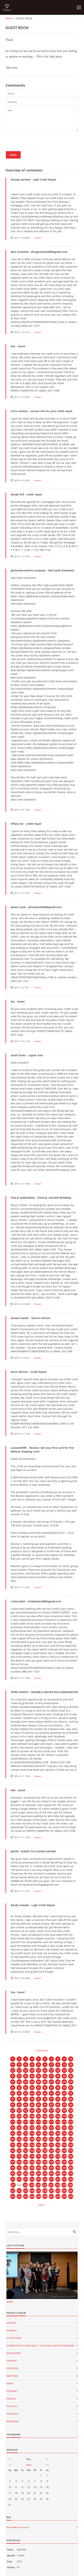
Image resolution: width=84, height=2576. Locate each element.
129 (64, 2127)
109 (64, 2116)
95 (38, 2110)
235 (38, 2190)
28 (57, 2070)
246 (45, 2196)
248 (58, 2196)
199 (64, 2167)
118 (58, 2122)
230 (70, 2185)
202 (19, 2173)
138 (58, 2133)
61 (12, 2093)
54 (32, 2087)
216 (45, 2179)
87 (51, 2104)
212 (19, 2179)
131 (12, 2133)
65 (38, 2093)
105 (38, 2116)
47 (51, 2082)
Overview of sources (17, 2527)
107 (51, 2116)
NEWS (9, 2301)
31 (12, 2076)
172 (19, 2156)
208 (58, 2173)
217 (51, 2179)
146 (45, 2139)
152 (19, 2145)
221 (13, 2185)
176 (45, 2156)
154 (32, 2145)
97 (51, 2110)
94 (32, 2110)
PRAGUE (10, 2398)
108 (58, 2116)
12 (19, 2064)
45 (38, 2082)
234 (32, 2190)
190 (71, 2162)
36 (44, 2076)
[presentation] (34, 142)
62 (19, 2093)
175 (38, 2156)
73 (25, 2099)
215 (38, 2179)
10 (70, 2059)
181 (12, 2162)
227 (51, 2185)
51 (12, 2087)
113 (25, 2122)
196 (45, 2167)
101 (12, 2116)
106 (45, 2116)
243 (25, 2196)
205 (38, 2173)
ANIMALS (11, 2330)
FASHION (11, 2360)
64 (32, 2093)
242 (19, 2196)
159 (64, 2145)
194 (32, 2167)
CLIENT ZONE (13, 2338)
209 (64, 2173)
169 (64, 2150)
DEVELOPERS (13, 2353)
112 (19, 2122)
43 (25, 2082)
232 (19, 2190)
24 (32, 2070)
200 (71, 2167)
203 (25, 2173)
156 (45, 2145)
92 (19, 2110)
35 (38, 2076)
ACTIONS (11, 2322)
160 (71, 2145)
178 (58, 2156)
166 (45, 2150)
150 (71, 2139)
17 (51, 2064)
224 (31, 2185)
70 (70, 2093)
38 (57, 2076)
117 (51, 2122)
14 (32, 2064)
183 (25, 2162)
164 (32, 2150)
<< (9, 2459)
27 (51, 2070)
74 (32, 2099)
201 (12, 2173)
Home (9, 18)
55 (38, 2087)
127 (51, 2127)
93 (25, 2110)
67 (51, 2093)
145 (38, 2139)
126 (45, 2127)
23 (25, 2070)
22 (19, 2070)
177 (51, 2156)
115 (38, 2122)
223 (25, 2185)
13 (25, 2064)
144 (32, 2139)
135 (38, 2133)
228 (57, 2185)
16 (44, 2064)
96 (44, 2110)
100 (71, 2110)
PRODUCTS (12, 2413)
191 (12, 2167)
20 (70, 2064)
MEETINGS (12, 2376)
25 (38, 2070)
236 (45, 2190)
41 (12, 2082)
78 (57, 2099)
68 (57, 2093)
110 (71, 2116)
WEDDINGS (12, 2421)
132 (19, 2133)
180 (71, 2156)
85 (38, 2104)
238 (58, 2190)
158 (58, 2145)
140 (71, 2133)
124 (32, 2127)
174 (32, 2156)
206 (45, 2173)
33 (25, 2076)
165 (38, 2150)
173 (25, 2156)
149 (64, 2139)
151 (12, 2145)
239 (64, 2190)
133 (25, 2133)
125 (38, 2127)
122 (19, 2127)
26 (44, 2070)
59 (64, 2087)
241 (12, 2196)
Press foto (12, 2406)
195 (38, 2167)
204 (32, 2173)
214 (32, 2179)
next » (42, 2205)
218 (58, 2179)
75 (38, 2099)
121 (12, 2127)
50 (70, 2082)
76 (44, 2099)
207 (51, 2173)
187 (51, 2162)
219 (64, 2179)
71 (12, 2099)
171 (12, 2156)
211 (12, 2179)
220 (71, 2179)
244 (32, 2196)
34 (32, 2076)
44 (32, 2082)
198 (58, 2167)
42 (19, 2082)
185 (38, 2162)
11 (12, 2064)
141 (12, 2139)
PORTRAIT (12, 2391)
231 (12, 2190)
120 (71, 2122)
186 (45, 2162)
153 (25, 2145)
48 (57, 2082)
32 (19, 2076)
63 (25, 2093)
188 (58, 2162)
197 (51, 2167)
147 (51, 2139)
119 (64, 2122)
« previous (41, 2050)
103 (25, 2116)
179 (64, 2156)
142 (19, 2139)
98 (57, 2110)
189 (64, 2162)
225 (38, 2185)
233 (25, 2190)
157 (51, 2145)
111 (12, 2122)
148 (58, 2139)
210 (71, 2173)
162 (19, 2150)
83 (25, 2104)
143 (25, 2139)
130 (71, 2127)
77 (51, 2099)
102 (19, 2116)
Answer (37, 237)
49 (64, 2082)
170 (71, 2150)
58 (57, 2087)
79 (64, 2099)
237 (51, 2190)
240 (71, 2190)
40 (70, 2076)
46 (44, 2082)
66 (44, 2093)
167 (51, 2150)
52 (19, 2087)
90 (70, 2104)
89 (64, 2104)
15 (38, 2064)
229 (64, 2185)
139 (64, 2133)
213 (25, 2179)
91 (12, 2110)
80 (70, 2099)
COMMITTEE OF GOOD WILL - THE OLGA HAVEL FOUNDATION (40, 2345)
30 (70, 2070)
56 (44, 2087)
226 (44, 2185)
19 (64, 2064)
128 (58, 2127)
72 (19, 2099)
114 (32, 2122)
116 (45, 2122)
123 (25, 2127)
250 (71, 2196)
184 (32, 2162)
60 (70, 2087)
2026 (28, 2465)
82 (19, 2104)
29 (64, 2070)
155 (38, 2145)
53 (25, 2087)
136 (45, 2133)
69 (64, 2093)
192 (19, 2167)
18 (57, 2064)
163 (25, 2150)
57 (51, 2087)
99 (64, 2110)
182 (19, 2162)
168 (58, 2150)
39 (64, 2076)
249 (64, 2196)
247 (51, 2196)
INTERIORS (12, 2368)
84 (32, 2104)
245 (38, 2196)
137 (51, 2133)
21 (12, 2070)
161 (12, 2150)
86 (44, 2104)
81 (12, 2104)
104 (32, 2116)
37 (51, 2076)
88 (57, 2104)
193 (25, 2167)
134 (32, 2133)
